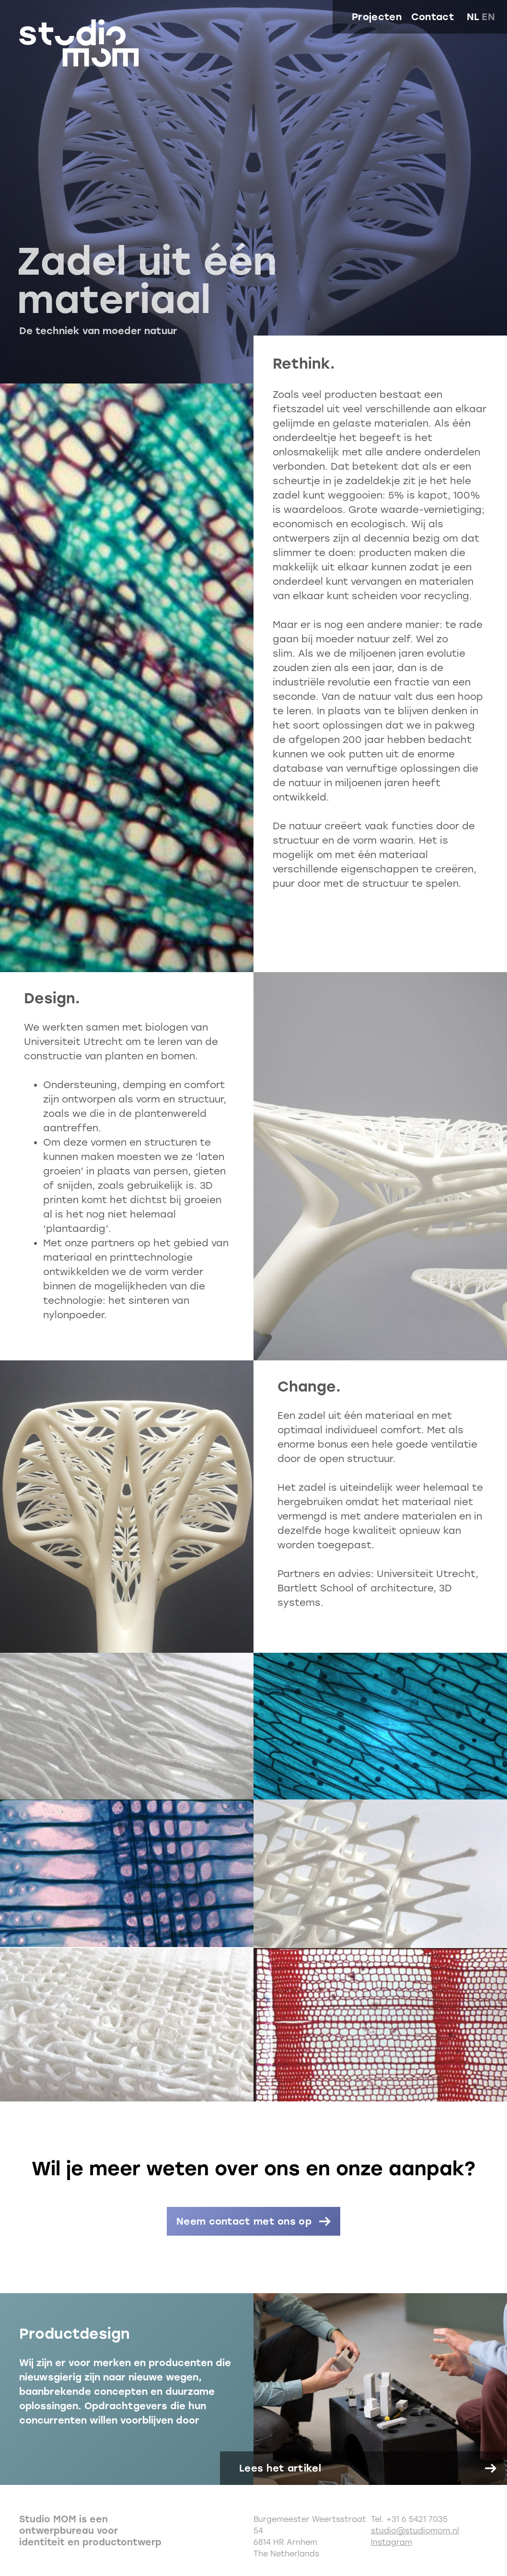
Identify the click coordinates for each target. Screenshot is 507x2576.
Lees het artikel (280, 2468)
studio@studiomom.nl (415, 2530)
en (488, 17)
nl (473, 17)
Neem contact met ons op (243, 2221)
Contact (432, 17)
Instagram (391, 2542)
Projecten (377, 17)
